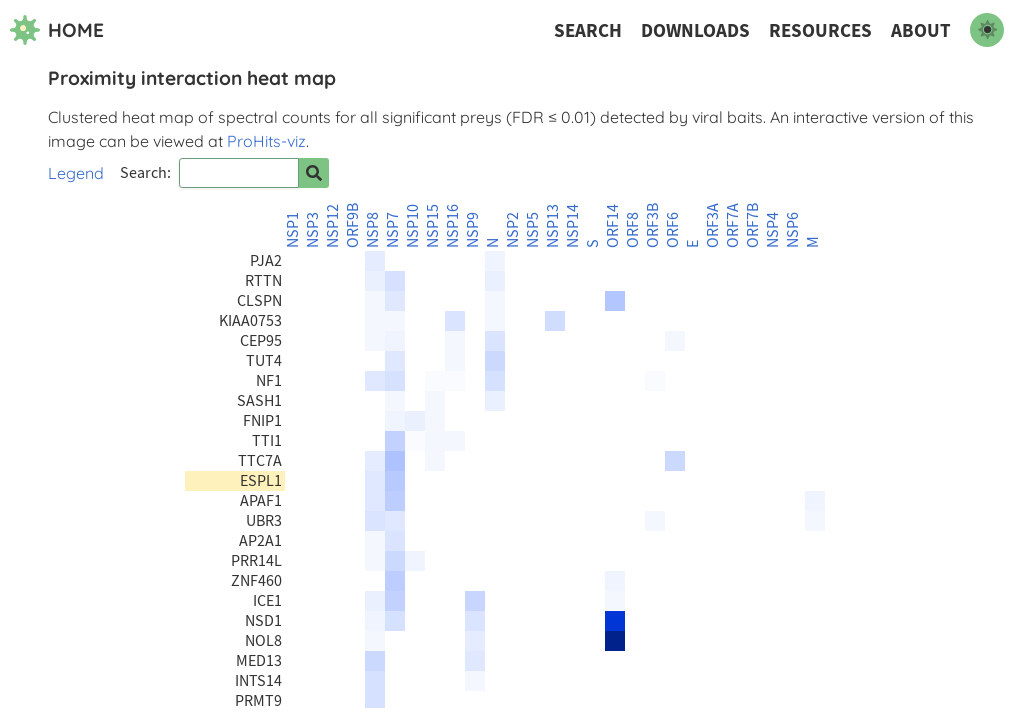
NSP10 (413, 226)
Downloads (695, 30)
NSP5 (533, 230)
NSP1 (293, 230)
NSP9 (473, 230)
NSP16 (453, 226)
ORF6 (673, 230)
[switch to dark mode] (987, 30)
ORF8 (633, 230)
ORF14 (613, 226)
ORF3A (713, 225)
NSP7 (393, 230)
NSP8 (373, 230)
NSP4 (773, 230)
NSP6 (793, 230)
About (921, 30)
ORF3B (653, 225)
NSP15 (433, 226)
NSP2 (513, 230)
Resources (820, 30)
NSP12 (333, 226)
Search (588, 30)
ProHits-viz (266, 141)
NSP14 (573, 226)
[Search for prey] (314, 173)
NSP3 (313, 230)
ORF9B (353, 225)
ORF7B (753, 225)
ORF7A (733, 225)
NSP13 (553, 226)
